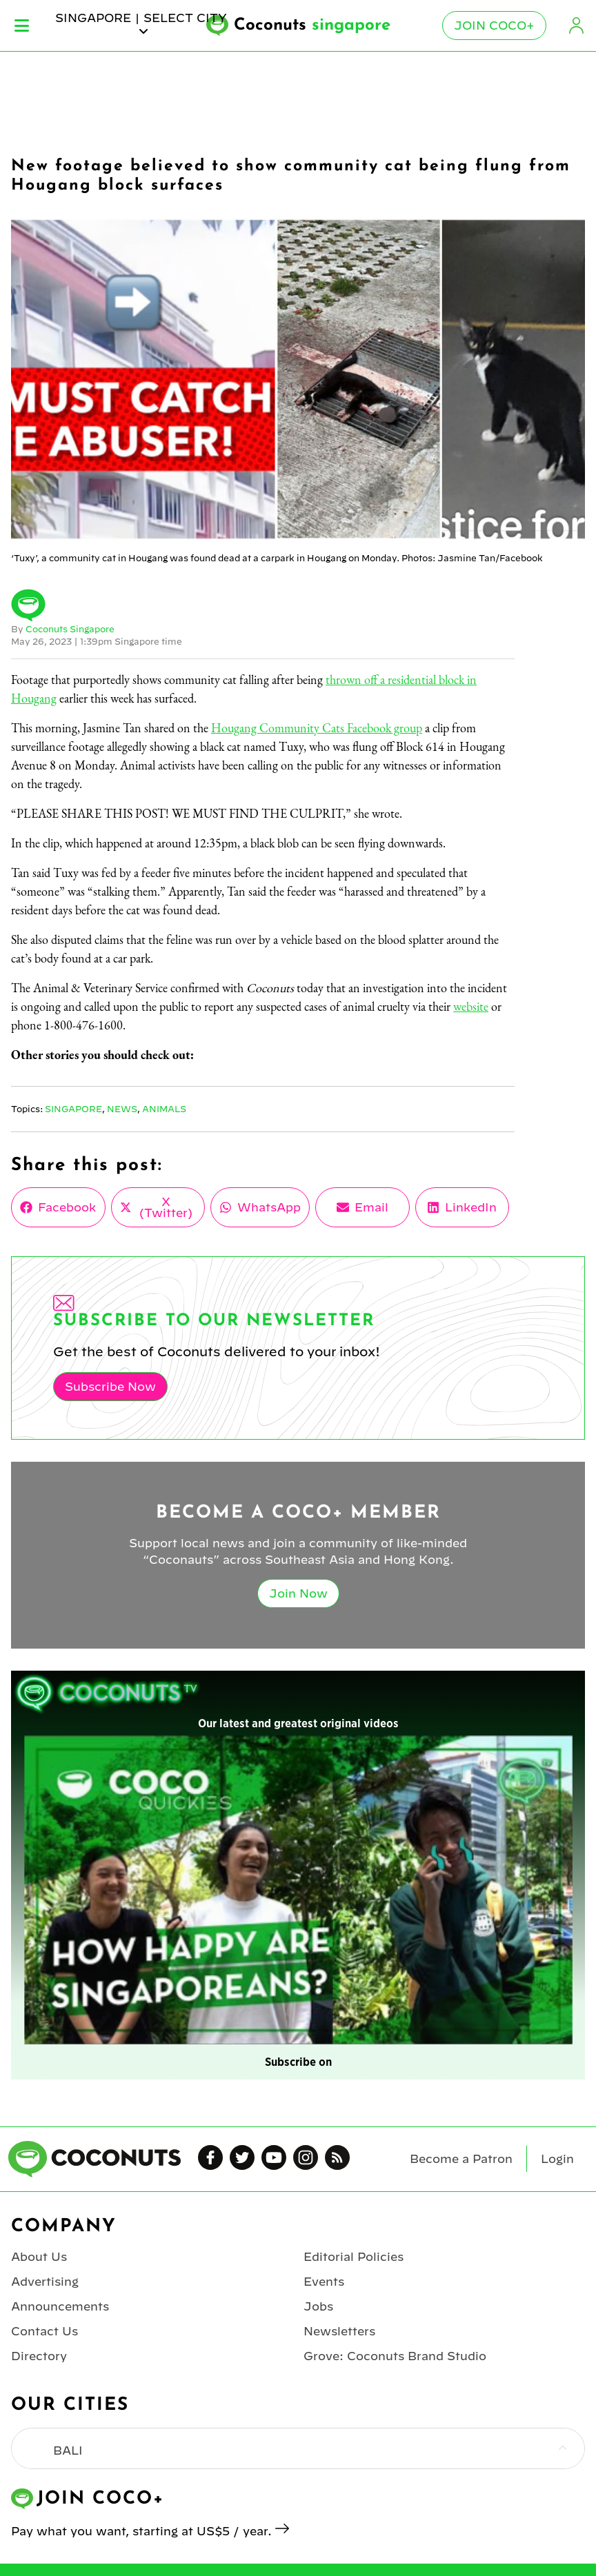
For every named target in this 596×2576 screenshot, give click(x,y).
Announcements (60, 2306)
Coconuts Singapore (70, 629)
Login (576, 25)
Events (324, 2281)
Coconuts (312, 25)
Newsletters (339, 2331)
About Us (39, 2257)
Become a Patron (461, 2159)
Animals (164, 1109)
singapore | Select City (141, 24)
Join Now (298, 1593)
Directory (39, 2356)
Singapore (73, 1109)
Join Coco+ (494, 25)
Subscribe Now (110, 1386)
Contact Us (44, 2331)
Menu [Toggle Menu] (21, 25)
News (122, 1109)
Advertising (45, 2281)
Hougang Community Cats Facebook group (316, 728)
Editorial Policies (354, 2257)
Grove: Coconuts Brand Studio (395, 2356)
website (470, 1006)
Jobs (318, 2306)
